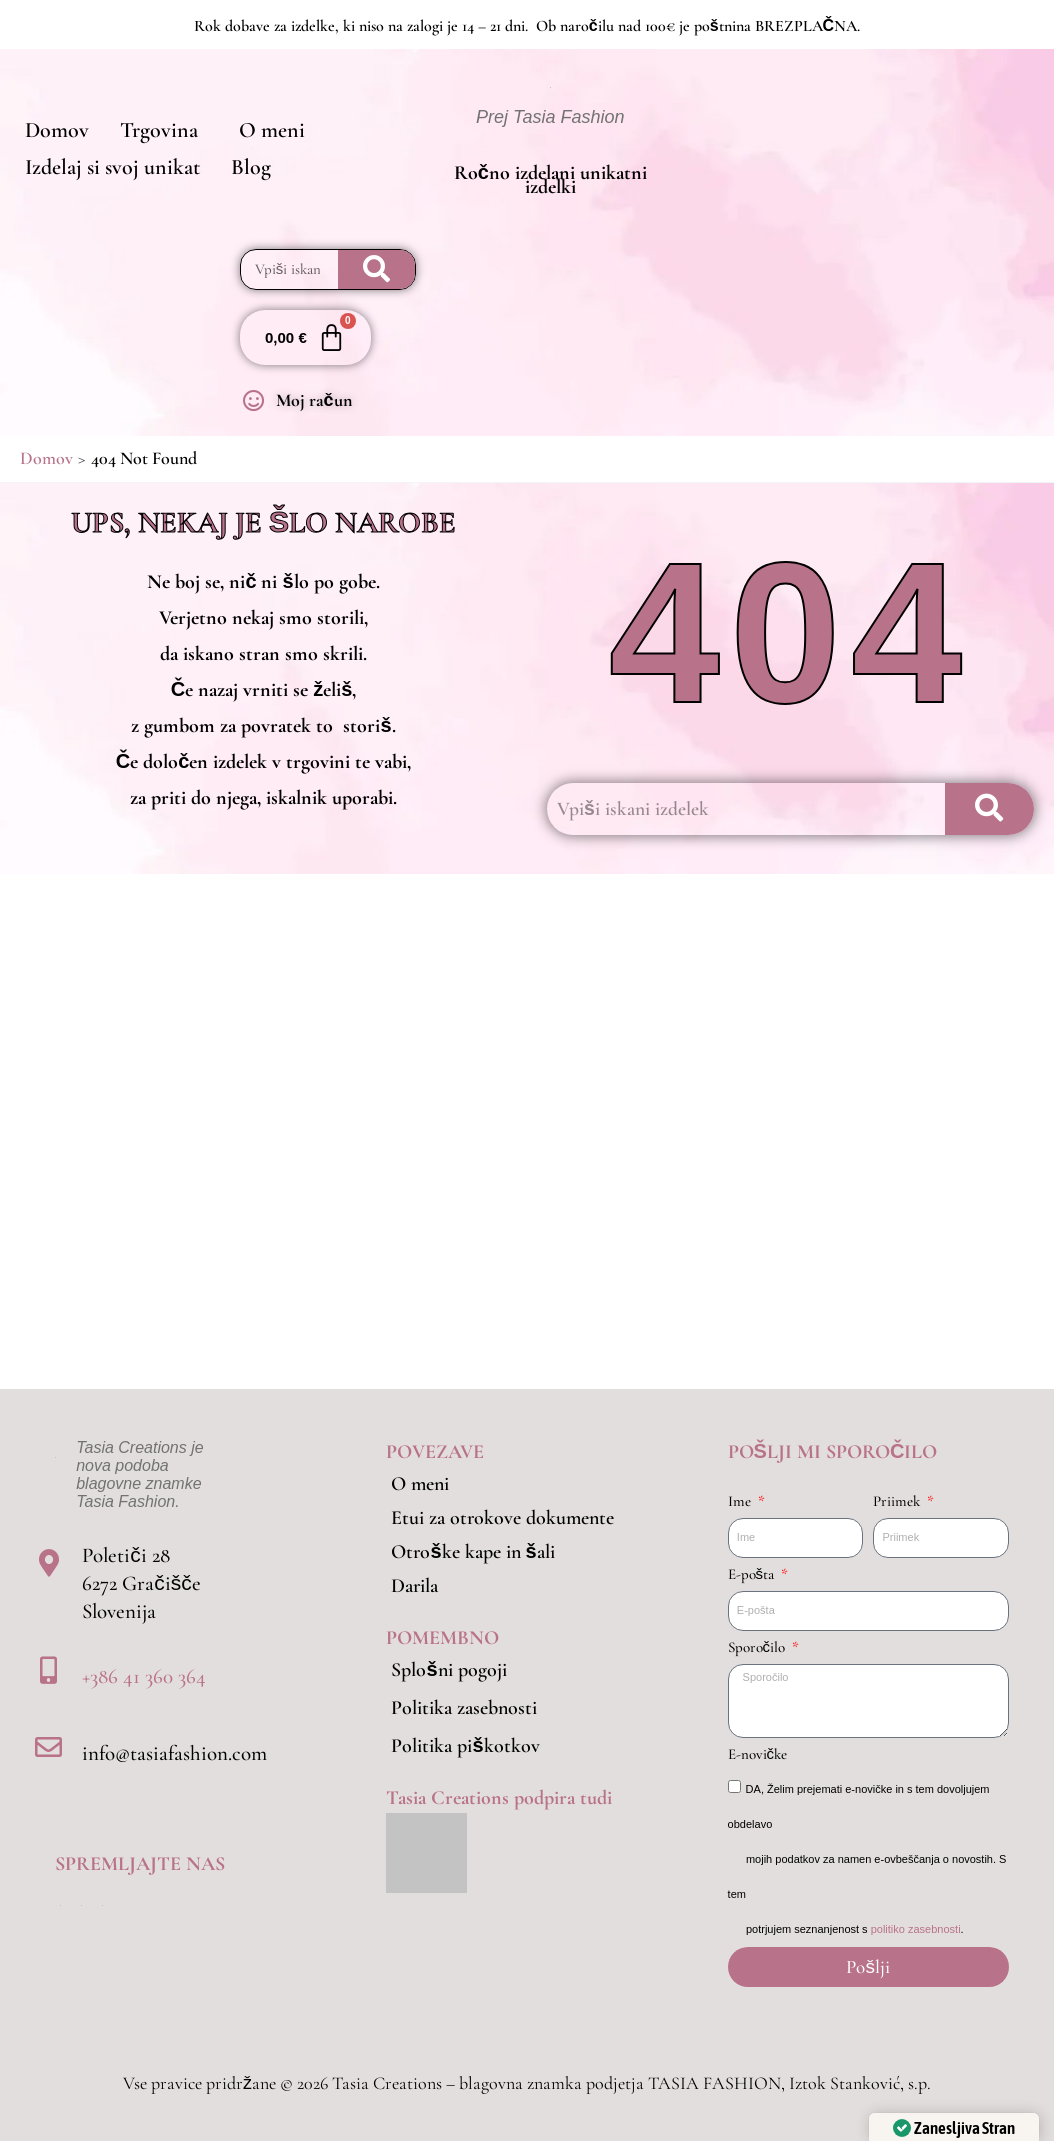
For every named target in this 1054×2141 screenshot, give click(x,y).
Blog (238, 176)
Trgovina (146, 124)
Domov (53, 124)
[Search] (377, 270)
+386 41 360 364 (144, 1676)
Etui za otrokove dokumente (502, 1518)
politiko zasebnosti (916, 1929)
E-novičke (758, 1754)
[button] (151, 124)
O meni (250, 124)
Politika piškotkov (465, 1746)
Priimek (898, 1501)
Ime (741, 1501)
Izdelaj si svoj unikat (108, 176)
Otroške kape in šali (472, 1552)
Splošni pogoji (448, 1670)
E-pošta (753, 1574)
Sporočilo (759, 1647)
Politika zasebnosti (464, 1708)
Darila (414, 1586)
